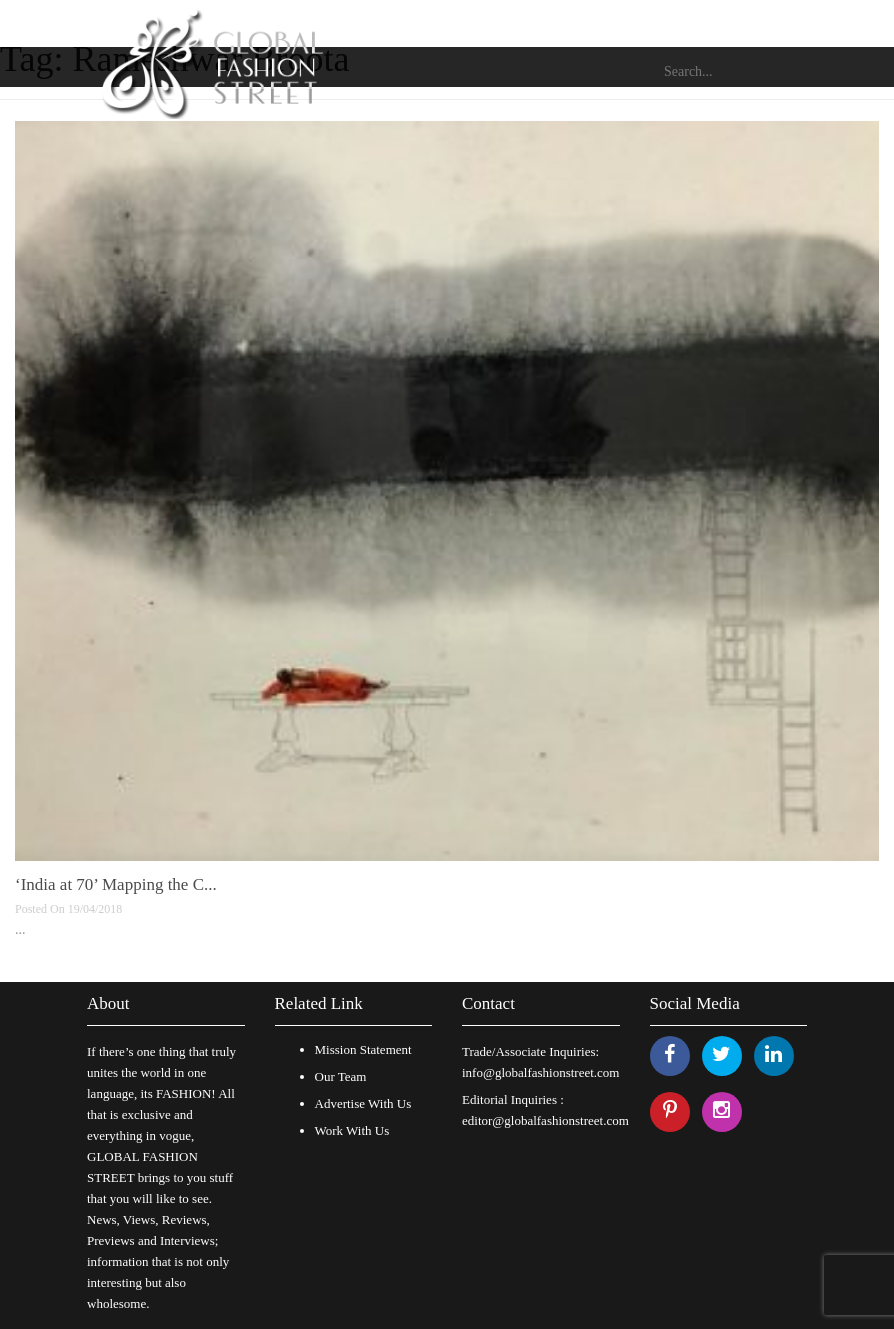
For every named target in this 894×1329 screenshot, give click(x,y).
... (20, 929)
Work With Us (352, 1130)
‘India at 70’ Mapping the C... (116, 884)
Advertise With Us (363, 1103)
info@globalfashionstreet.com (540, 1072)
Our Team (341, 1076)
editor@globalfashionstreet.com (545, 1120)
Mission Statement (363, 1049)
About (108, 1003)
